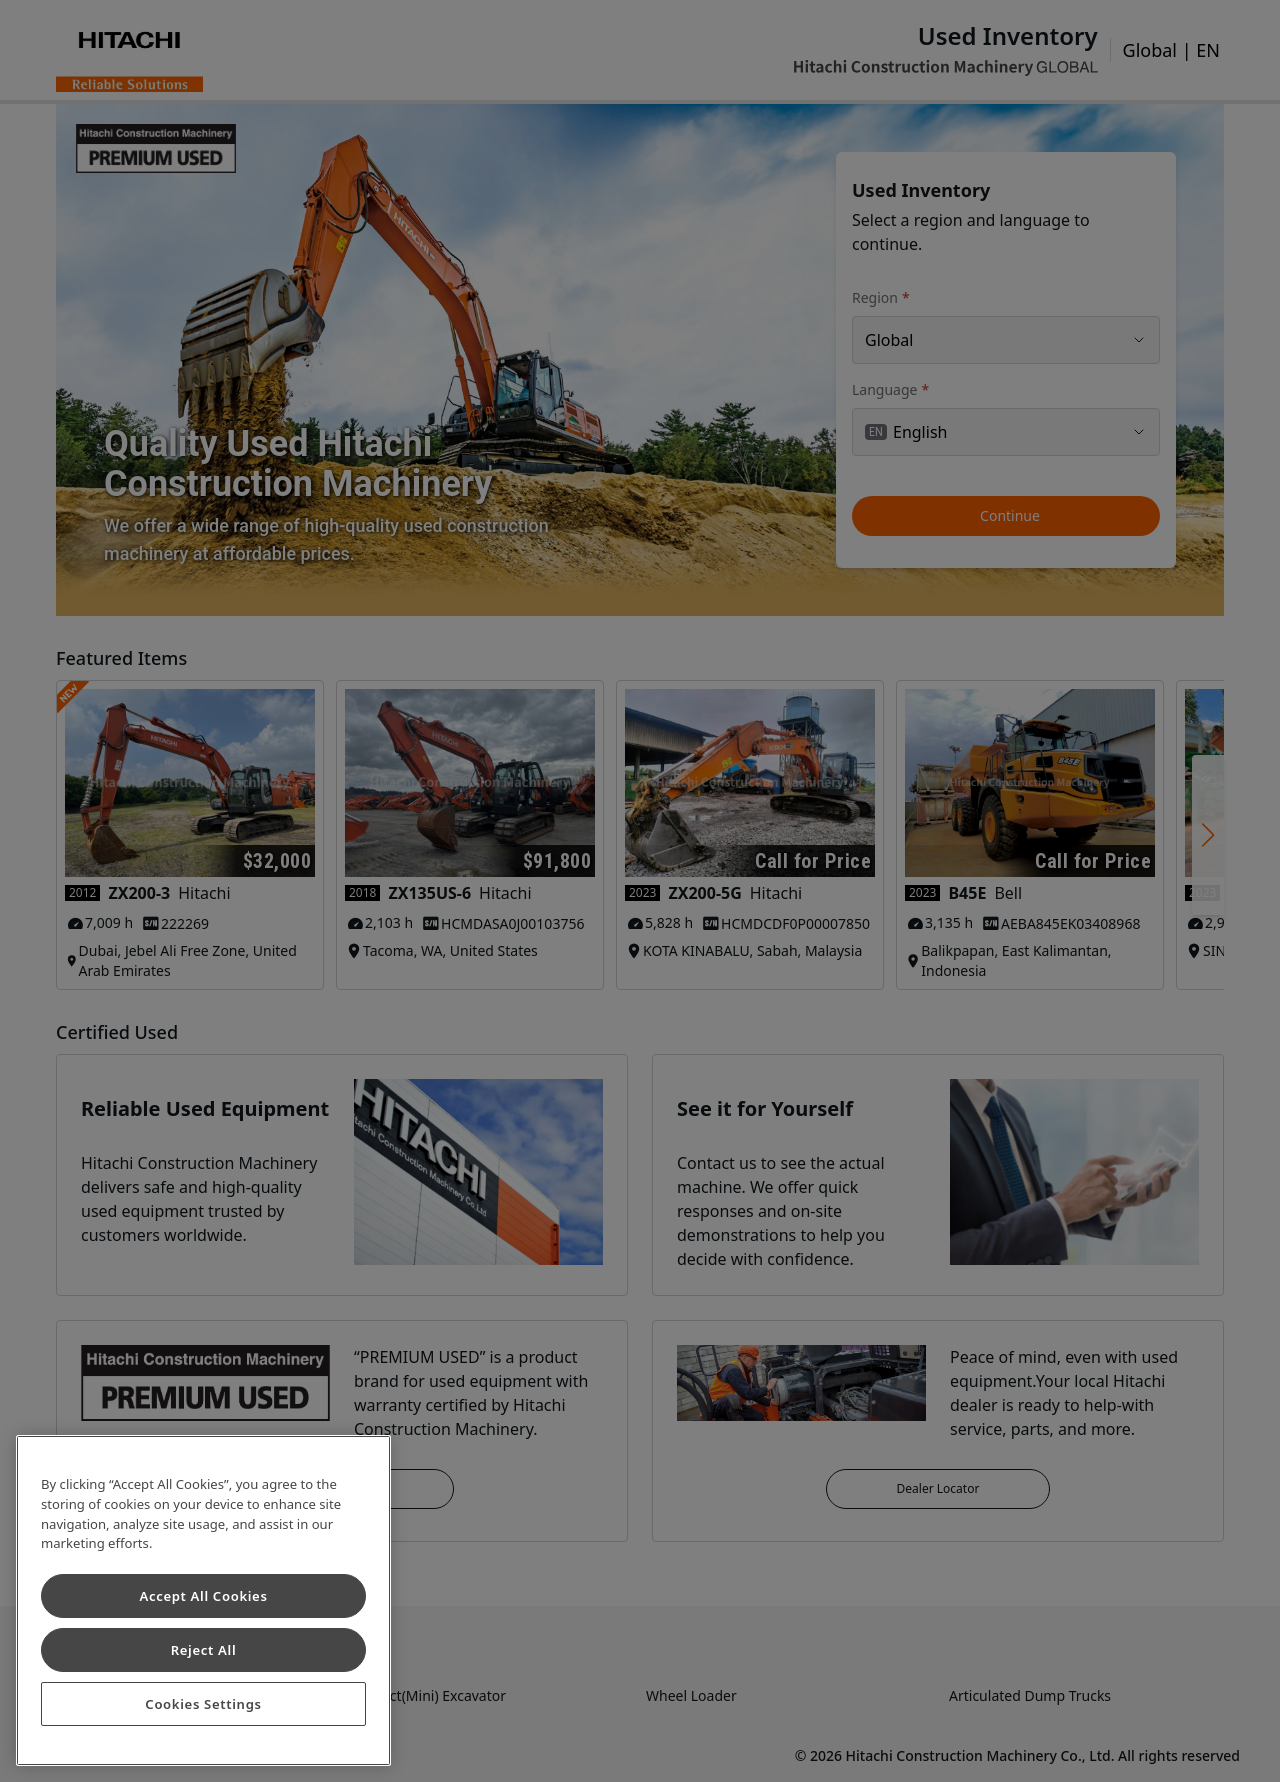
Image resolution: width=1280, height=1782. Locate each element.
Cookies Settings (203, 1704)
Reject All (204, 1650)
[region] (203, 1600)
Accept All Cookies (203, 1596)
